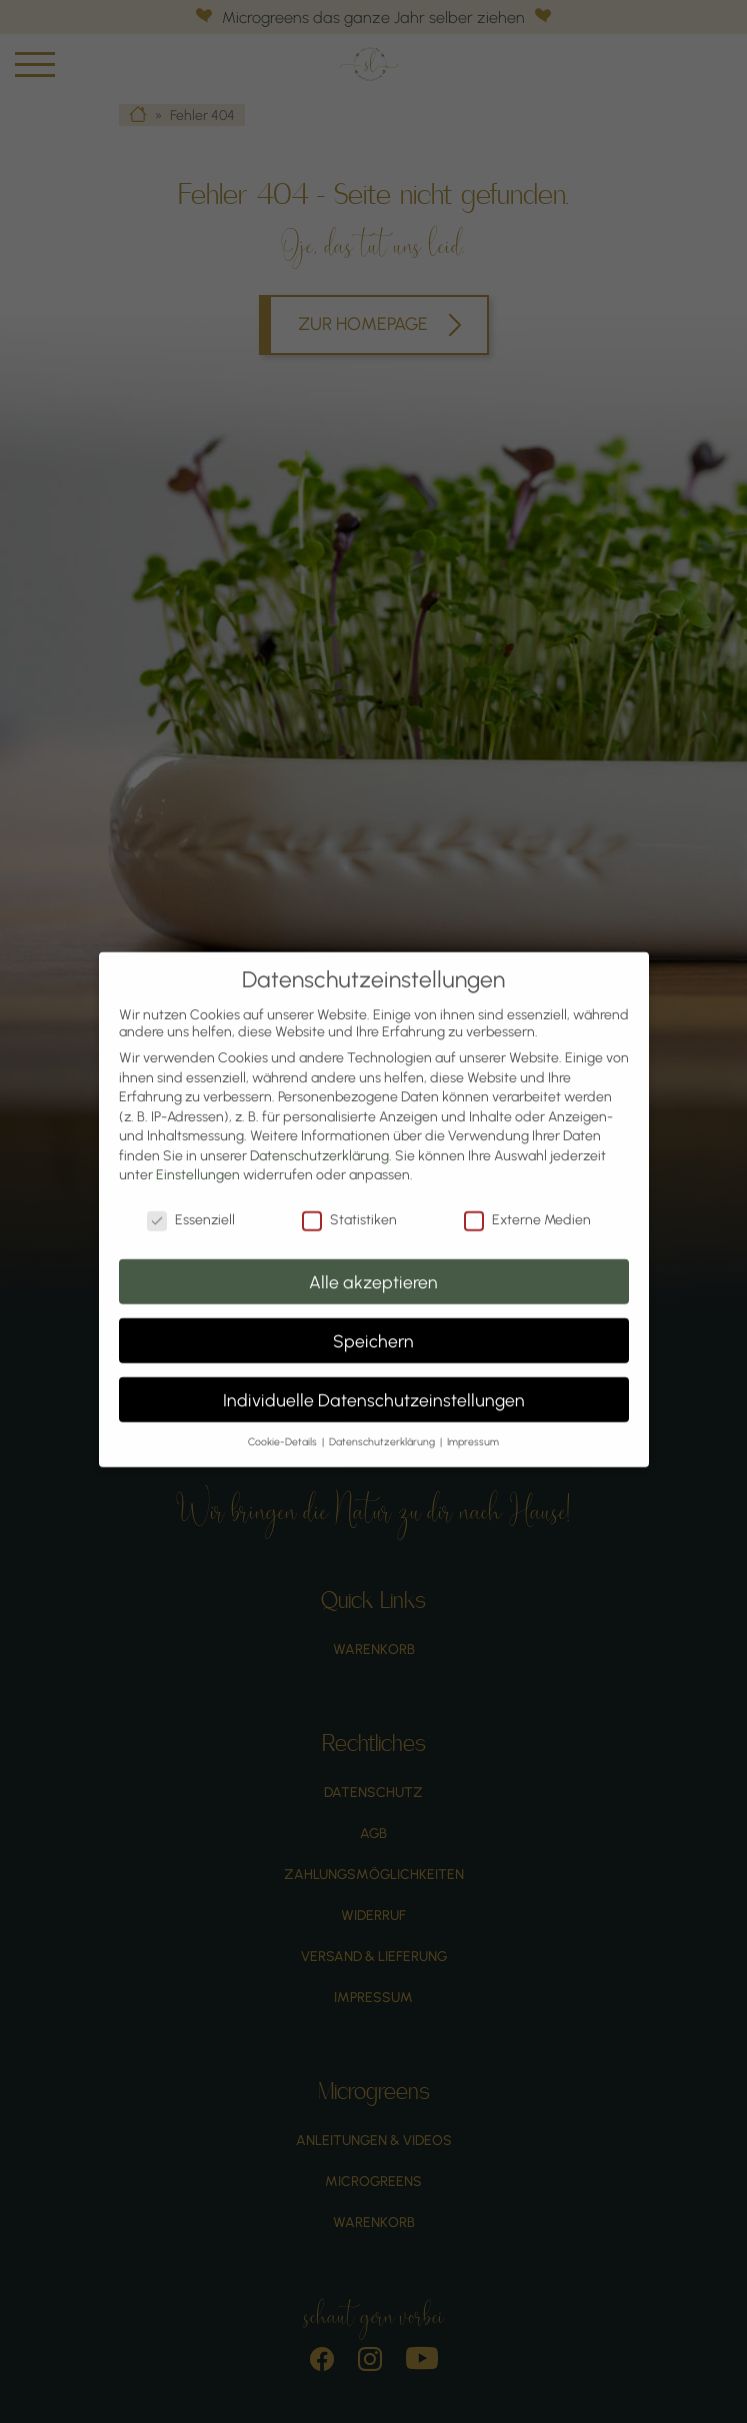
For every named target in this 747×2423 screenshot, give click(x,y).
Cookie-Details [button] (284, 1423)
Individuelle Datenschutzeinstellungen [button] (374, 1380)
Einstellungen (198, 1156)
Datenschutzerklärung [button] (383, 1423)
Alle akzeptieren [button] (373, 1262)
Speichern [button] (373, 1321)
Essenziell (191, 1201)
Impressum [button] (473, 1423)
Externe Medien (527, 1201)
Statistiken (349, 1201)
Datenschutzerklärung (319, 1137)
